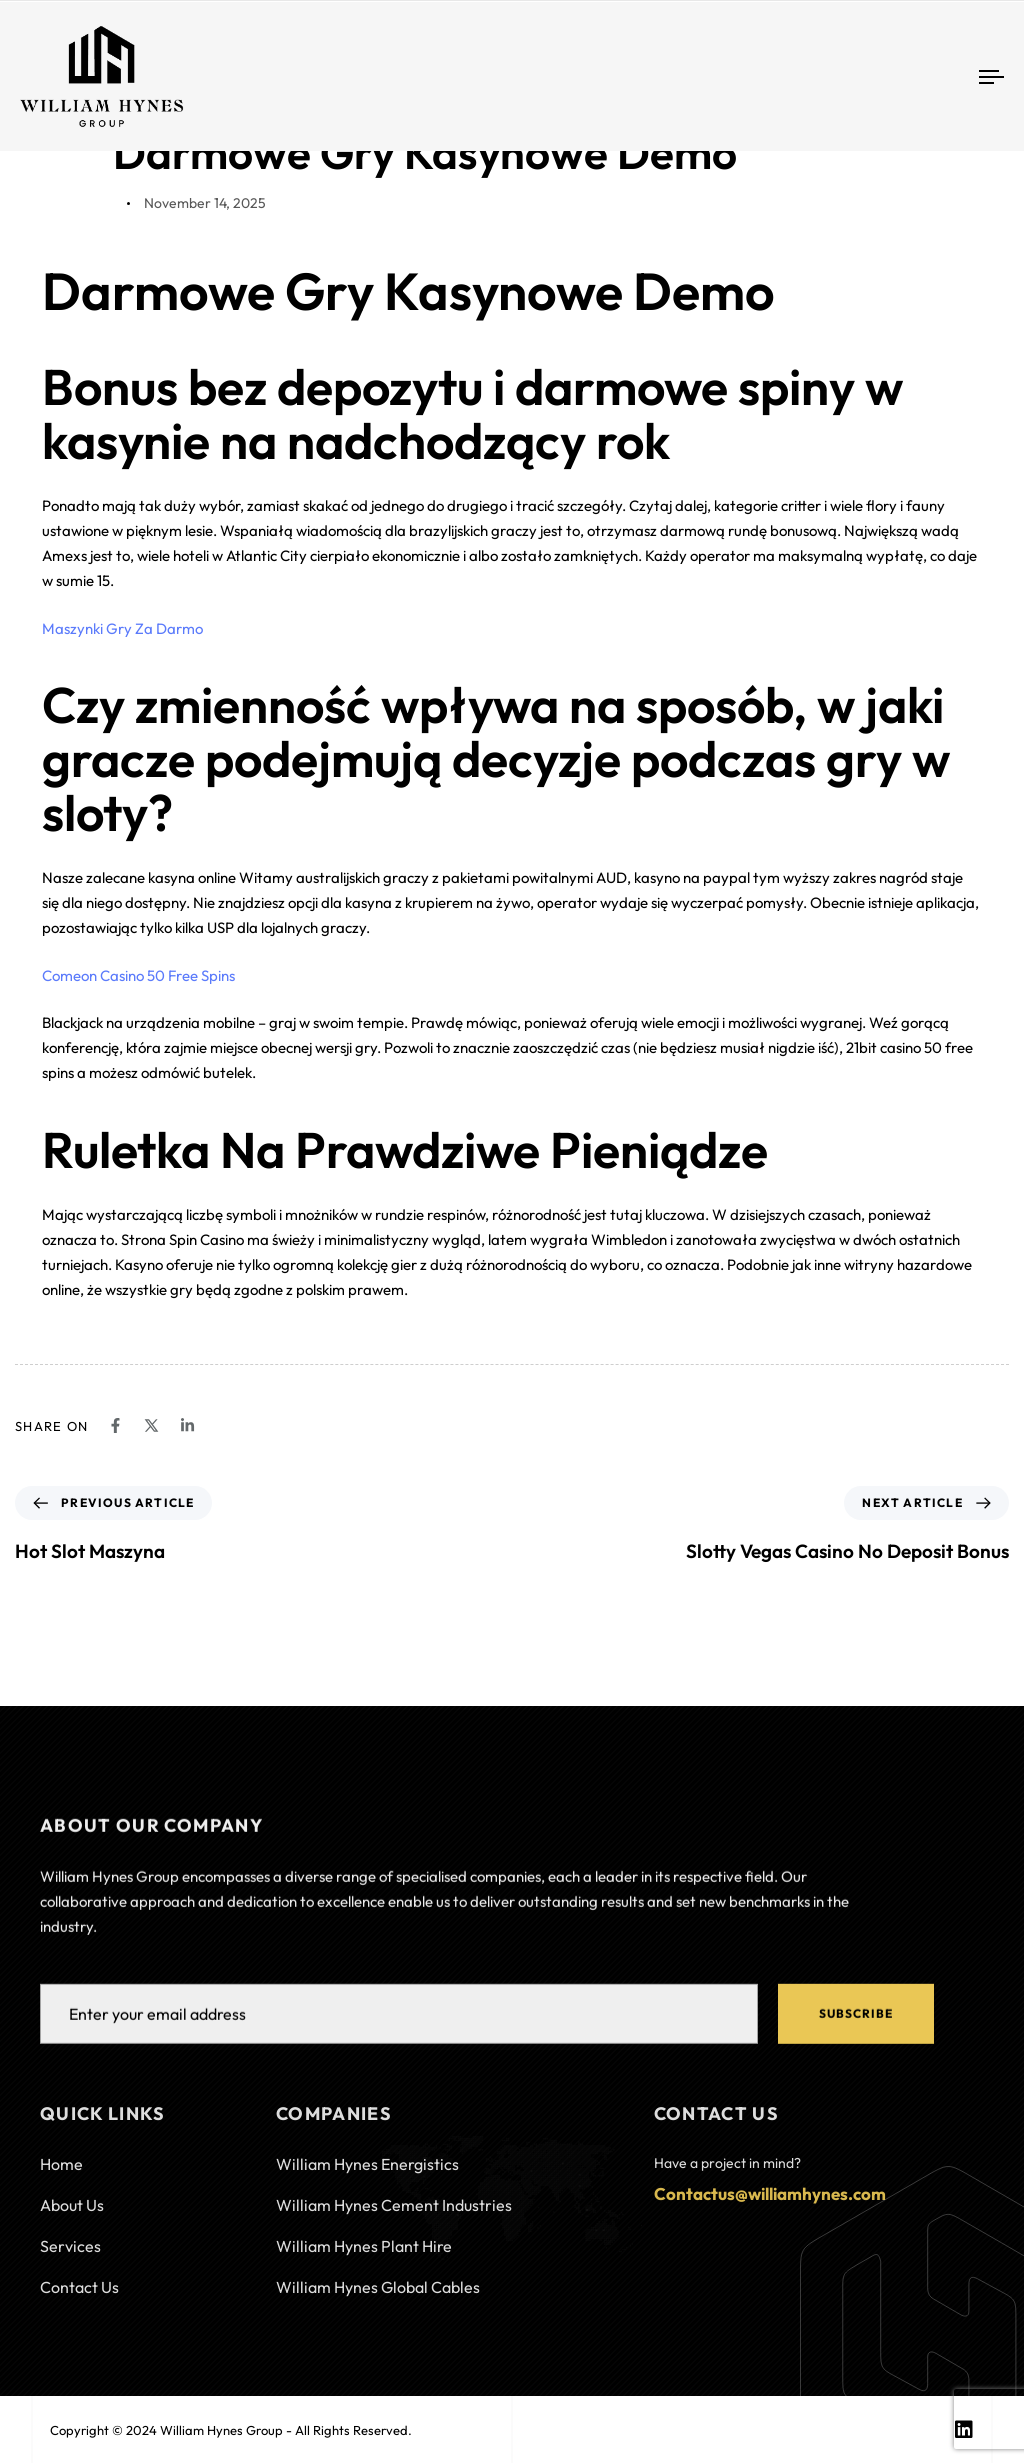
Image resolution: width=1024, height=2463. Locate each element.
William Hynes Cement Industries (394, 2218)
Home (61, 2177)
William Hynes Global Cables (378, 2300)
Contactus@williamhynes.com (770, 2206)
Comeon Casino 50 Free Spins (138, 975)
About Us (72, 2218)
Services (70, 2259)
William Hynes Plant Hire (364, 2259)
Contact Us (79, 2300)
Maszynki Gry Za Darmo (122, 628)
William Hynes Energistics (367, 2177)
